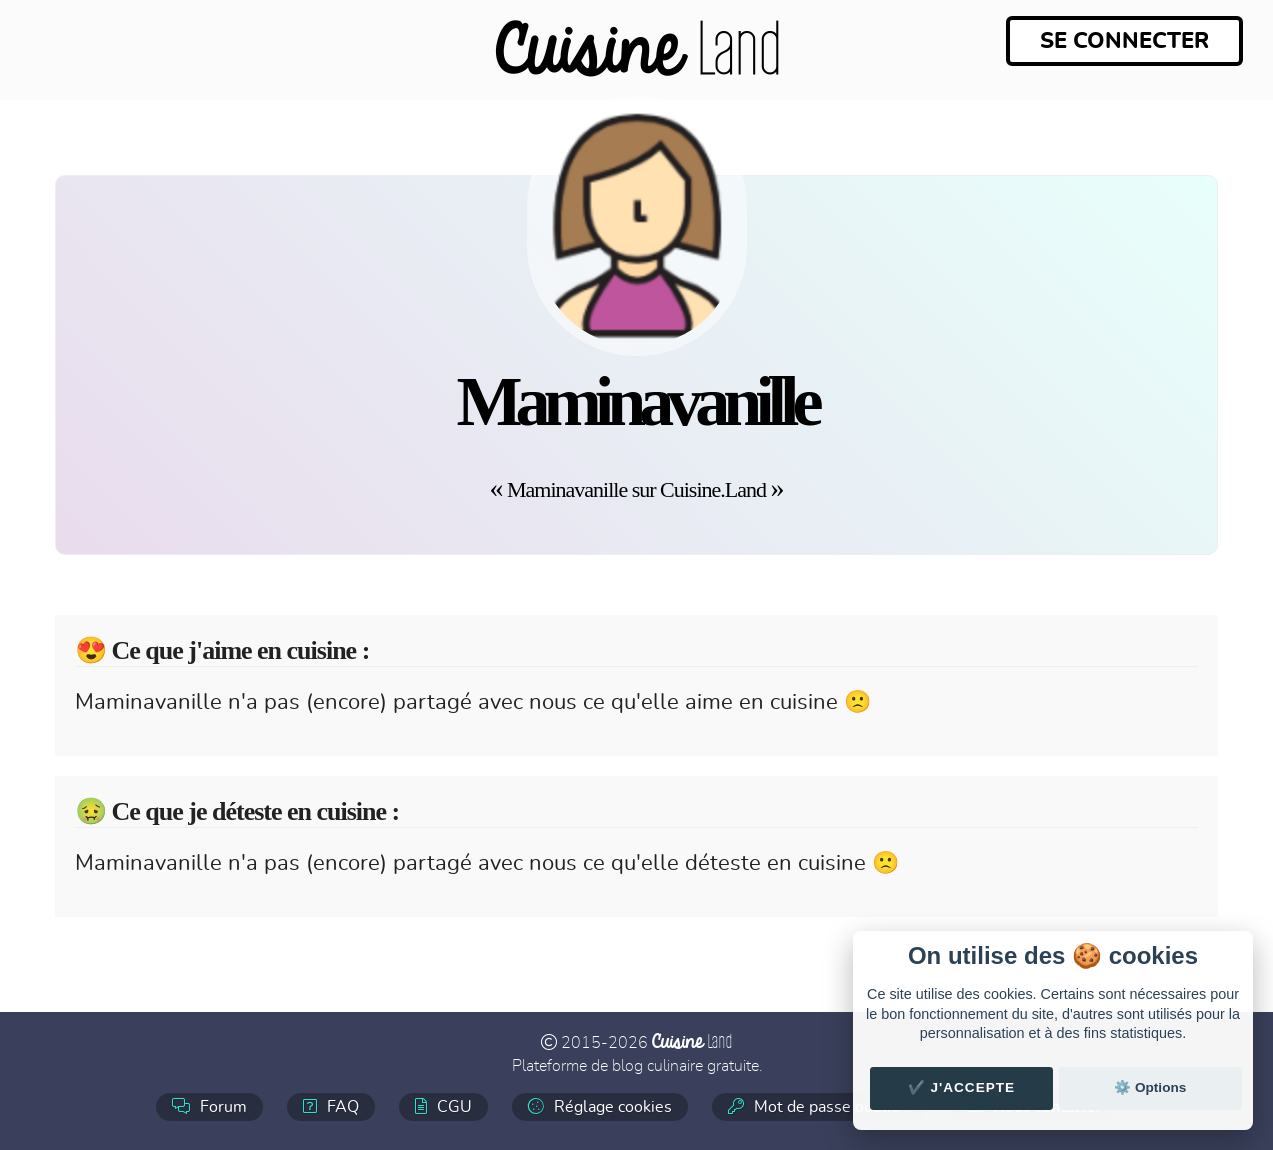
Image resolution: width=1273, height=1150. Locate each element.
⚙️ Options (1150, 1087)
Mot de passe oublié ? (819, 1106)
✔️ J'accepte (962, 1087)
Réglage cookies (600, 1106)
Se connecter (1124, 41)
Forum (209, 1106)
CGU (443, 1106)
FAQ (331, 1106)
